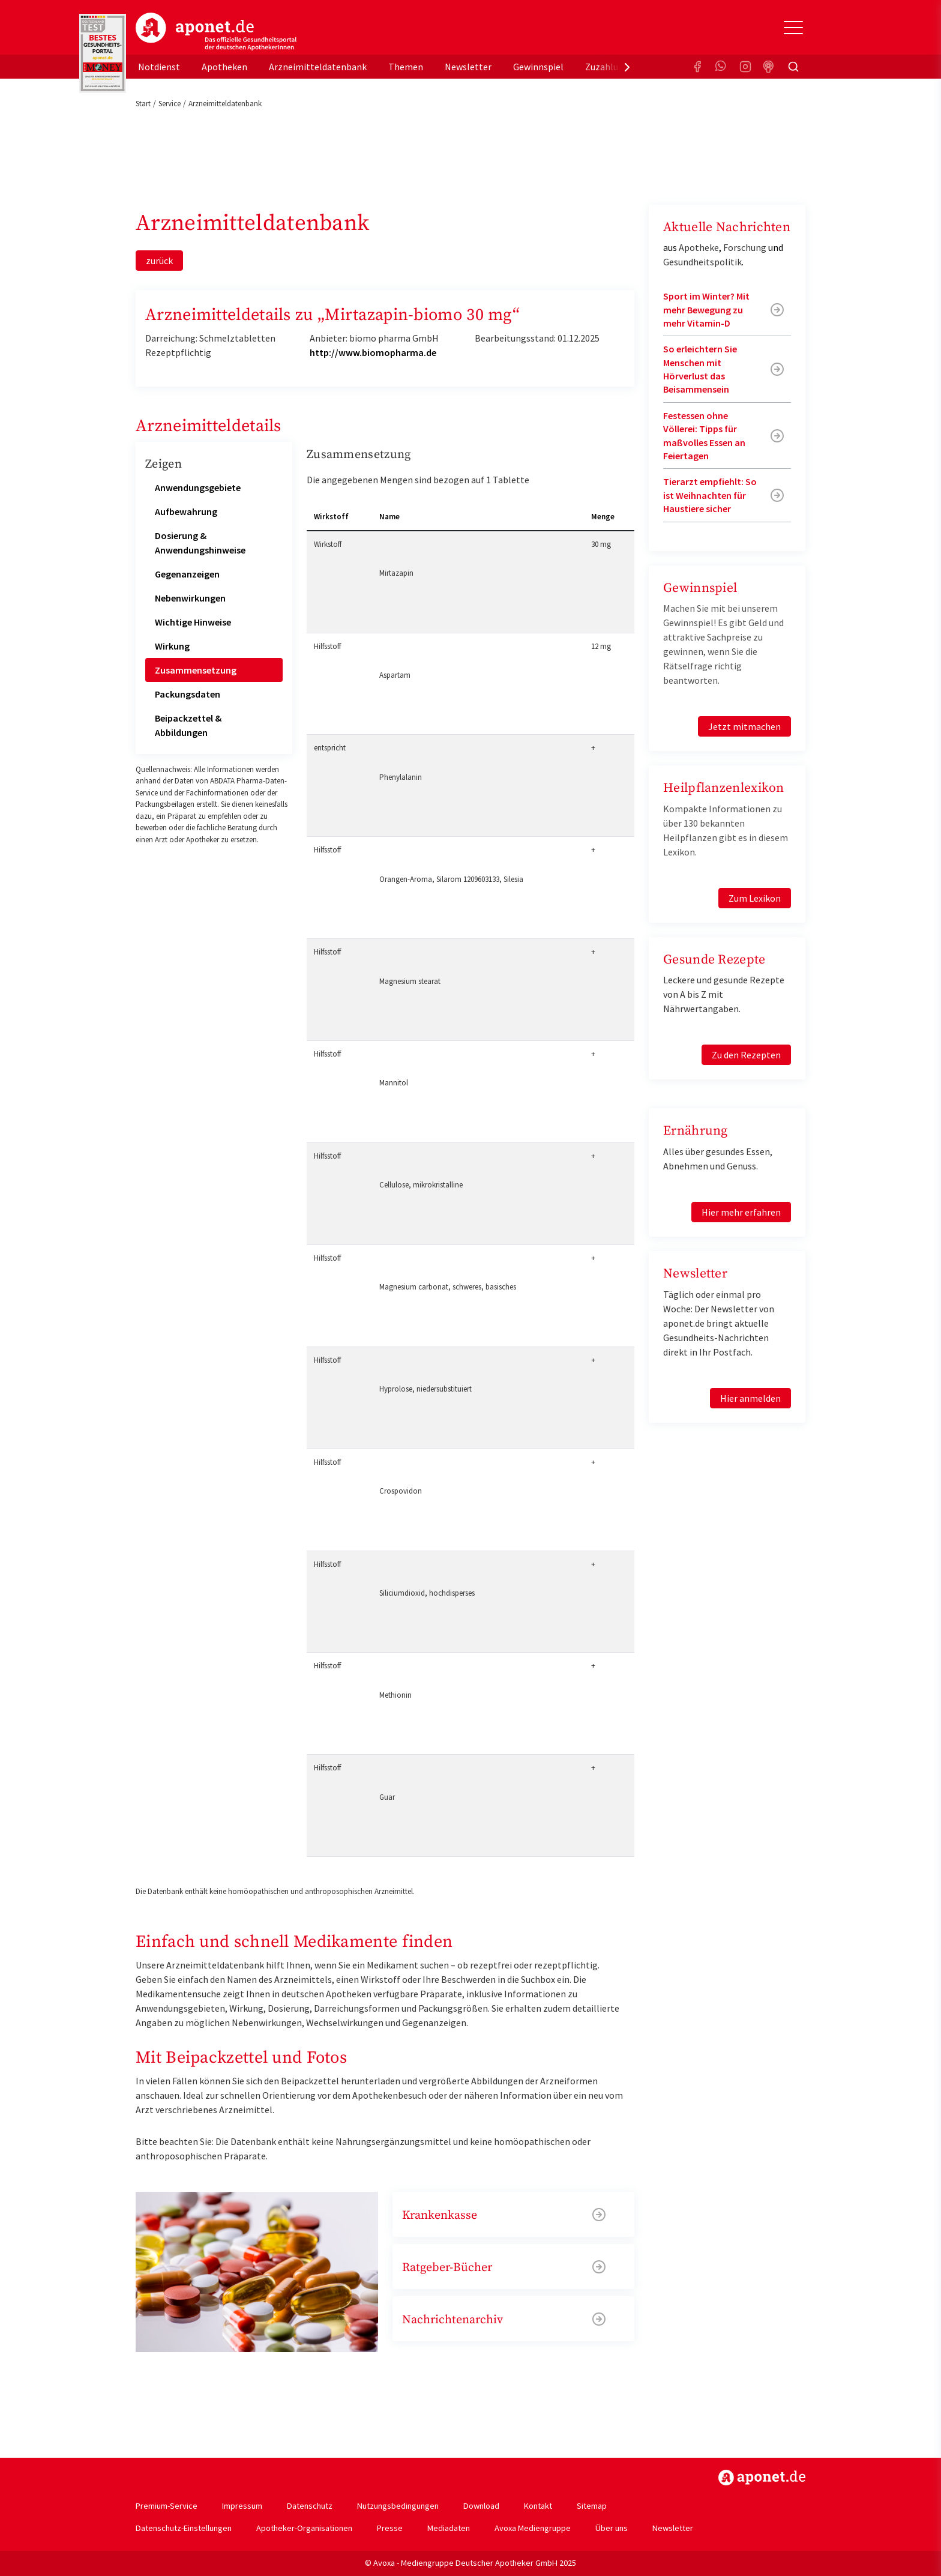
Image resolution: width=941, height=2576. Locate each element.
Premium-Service (166, 2505)
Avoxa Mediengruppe (533, 2528)
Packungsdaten (187, 694)
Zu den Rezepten (746, 1055)
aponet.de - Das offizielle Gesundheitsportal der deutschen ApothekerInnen (216, 32)
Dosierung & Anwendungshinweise (200, 542)
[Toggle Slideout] (793, 28)
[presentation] (627, 67)
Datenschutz (309, 2505)
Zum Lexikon (755, 898)
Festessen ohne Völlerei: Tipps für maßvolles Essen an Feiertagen (704, 435)
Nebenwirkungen (190, 598)
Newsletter (468, 67)
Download (481, 2505)
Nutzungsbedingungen (398, 2505)
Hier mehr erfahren (741, 1212)
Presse (390, 2528)
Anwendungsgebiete (198, 487)
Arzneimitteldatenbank (318, 67)
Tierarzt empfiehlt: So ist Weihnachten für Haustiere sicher (710, 494)
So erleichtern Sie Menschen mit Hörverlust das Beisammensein (700, 369)
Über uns (611, 2528)
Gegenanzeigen (187, 574)
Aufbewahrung (186, 511)
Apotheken (224, 67)
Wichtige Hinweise (193, 622)
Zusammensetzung (195, 670)
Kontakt (538, 2505)
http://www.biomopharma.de (373, 352)
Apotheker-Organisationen (304, 2528)
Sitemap (592, 2505)
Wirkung (172, 646)
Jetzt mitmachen (744, 726)
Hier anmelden (750, 1398)
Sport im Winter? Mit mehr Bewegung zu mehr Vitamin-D (706, 309)
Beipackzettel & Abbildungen (188, 725)
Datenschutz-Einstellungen (184, 2528)
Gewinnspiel (538, 67)
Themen (405, 67)
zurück (159, 261)
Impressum (242, 2505)
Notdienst (159, 67)
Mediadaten (448, 2528)
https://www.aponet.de (761, 2477)
